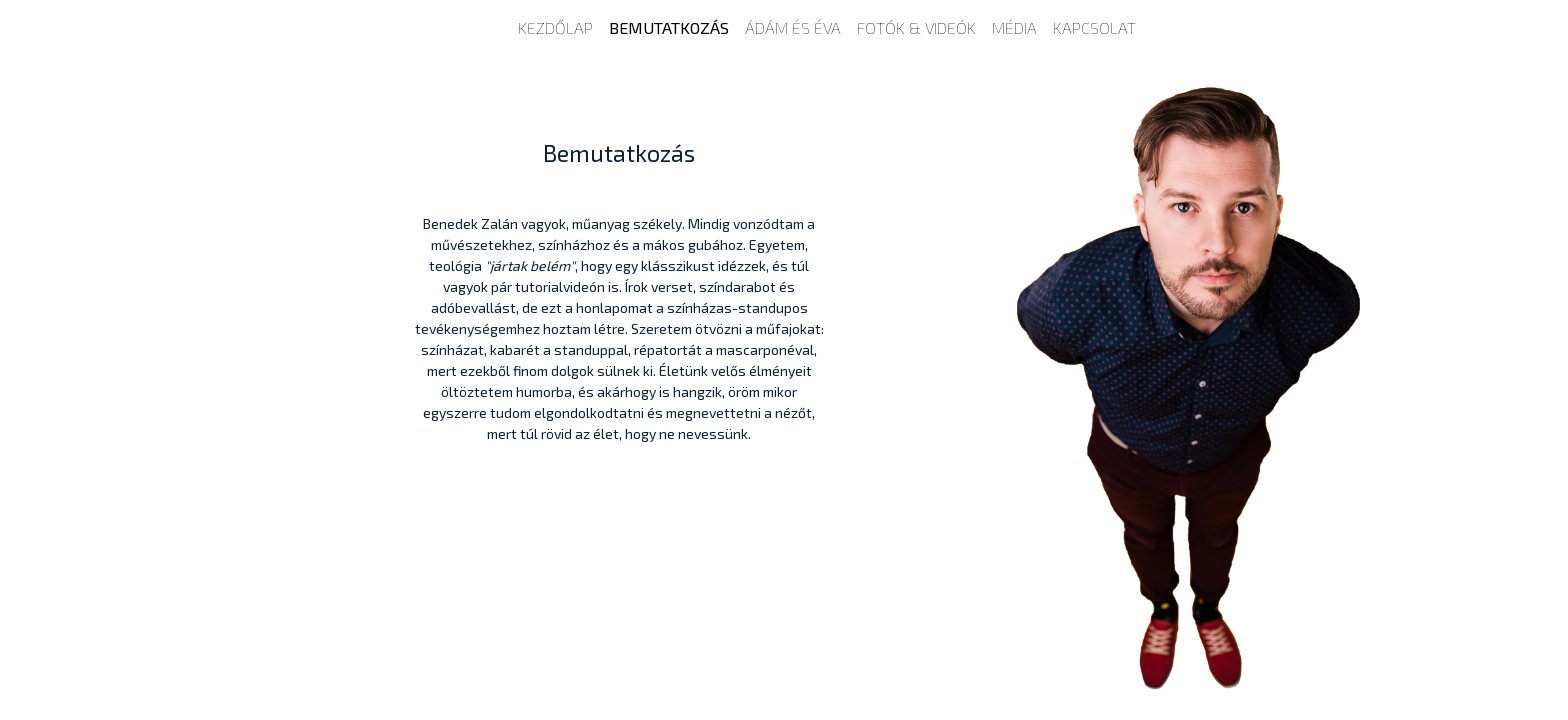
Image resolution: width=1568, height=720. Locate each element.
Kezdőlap (555, 27)
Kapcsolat (1094, 27)
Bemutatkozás (669, 27)
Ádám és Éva (793, 27)
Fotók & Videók (916, 27)
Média (1014, 27)
